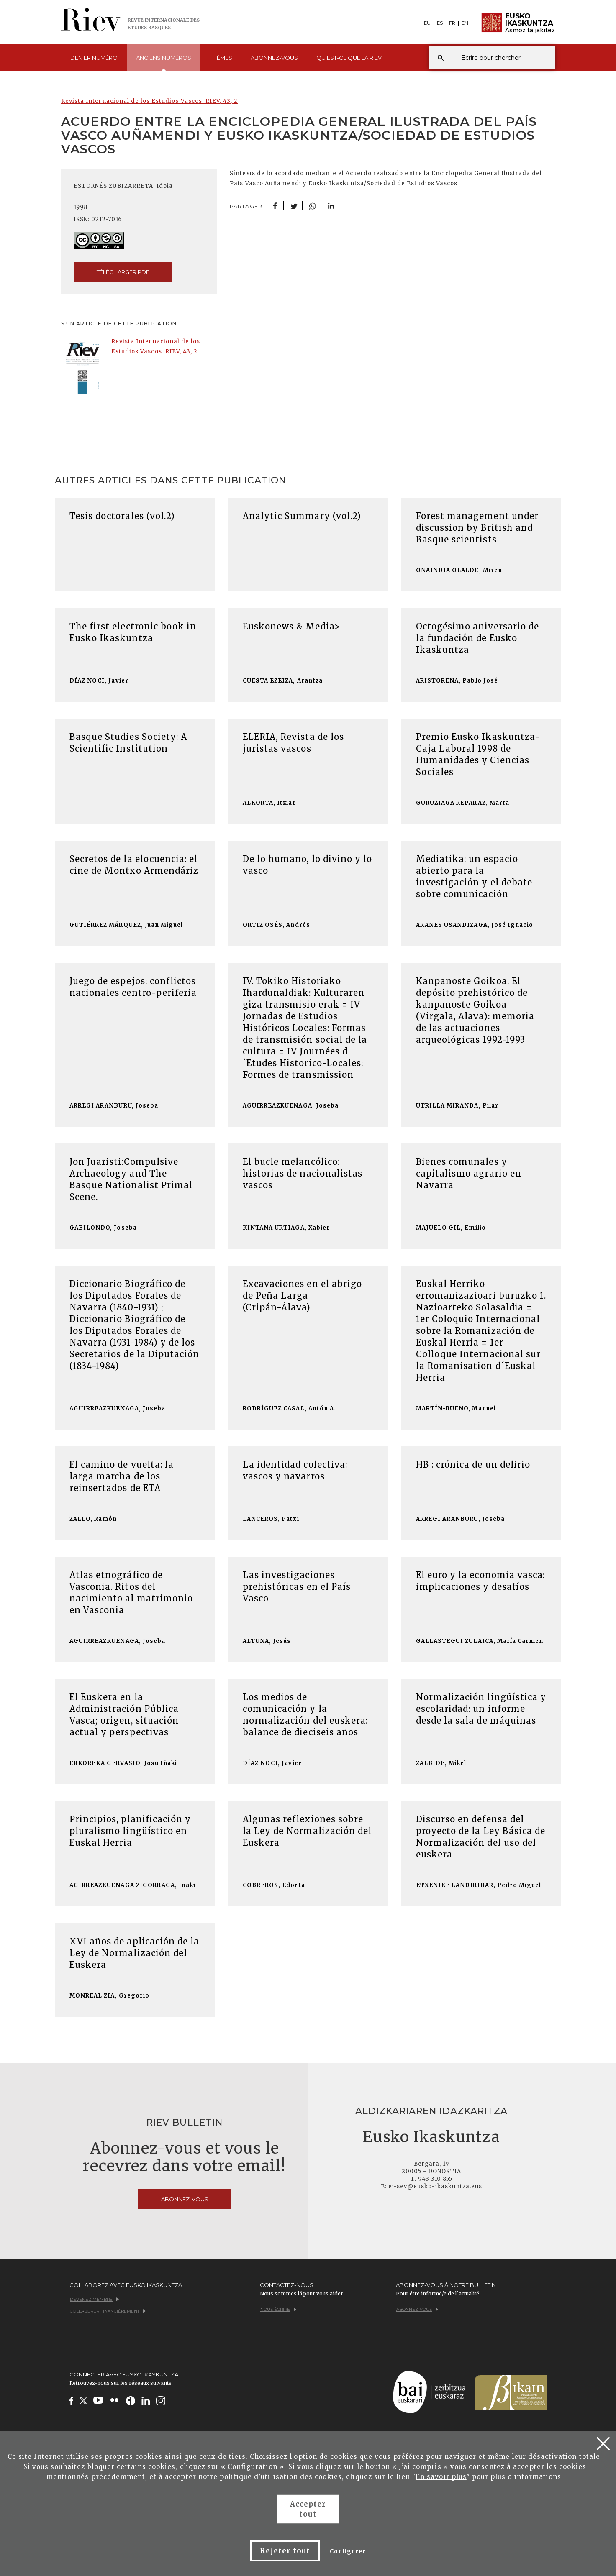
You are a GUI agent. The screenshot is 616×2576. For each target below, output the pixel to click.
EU (427, 23)
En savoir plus (441, 2477)
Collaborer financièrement (108, 2311)
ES (440, 23)
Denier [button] (94, 57)
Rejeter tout (285, 2551)
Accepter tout (308, 2509)
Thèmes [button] (221, 57)
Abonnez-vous (274, 57)
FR (452, 23)
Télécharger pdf (123, 272)
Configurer (348, 2551)
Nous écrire (278, 2309)
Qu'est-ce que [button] (349, 57)
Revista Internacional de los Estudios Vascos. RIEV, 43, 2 (149, 101)
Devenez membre (94, 2299)
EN (465, 23)
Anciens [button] (163, 62)
